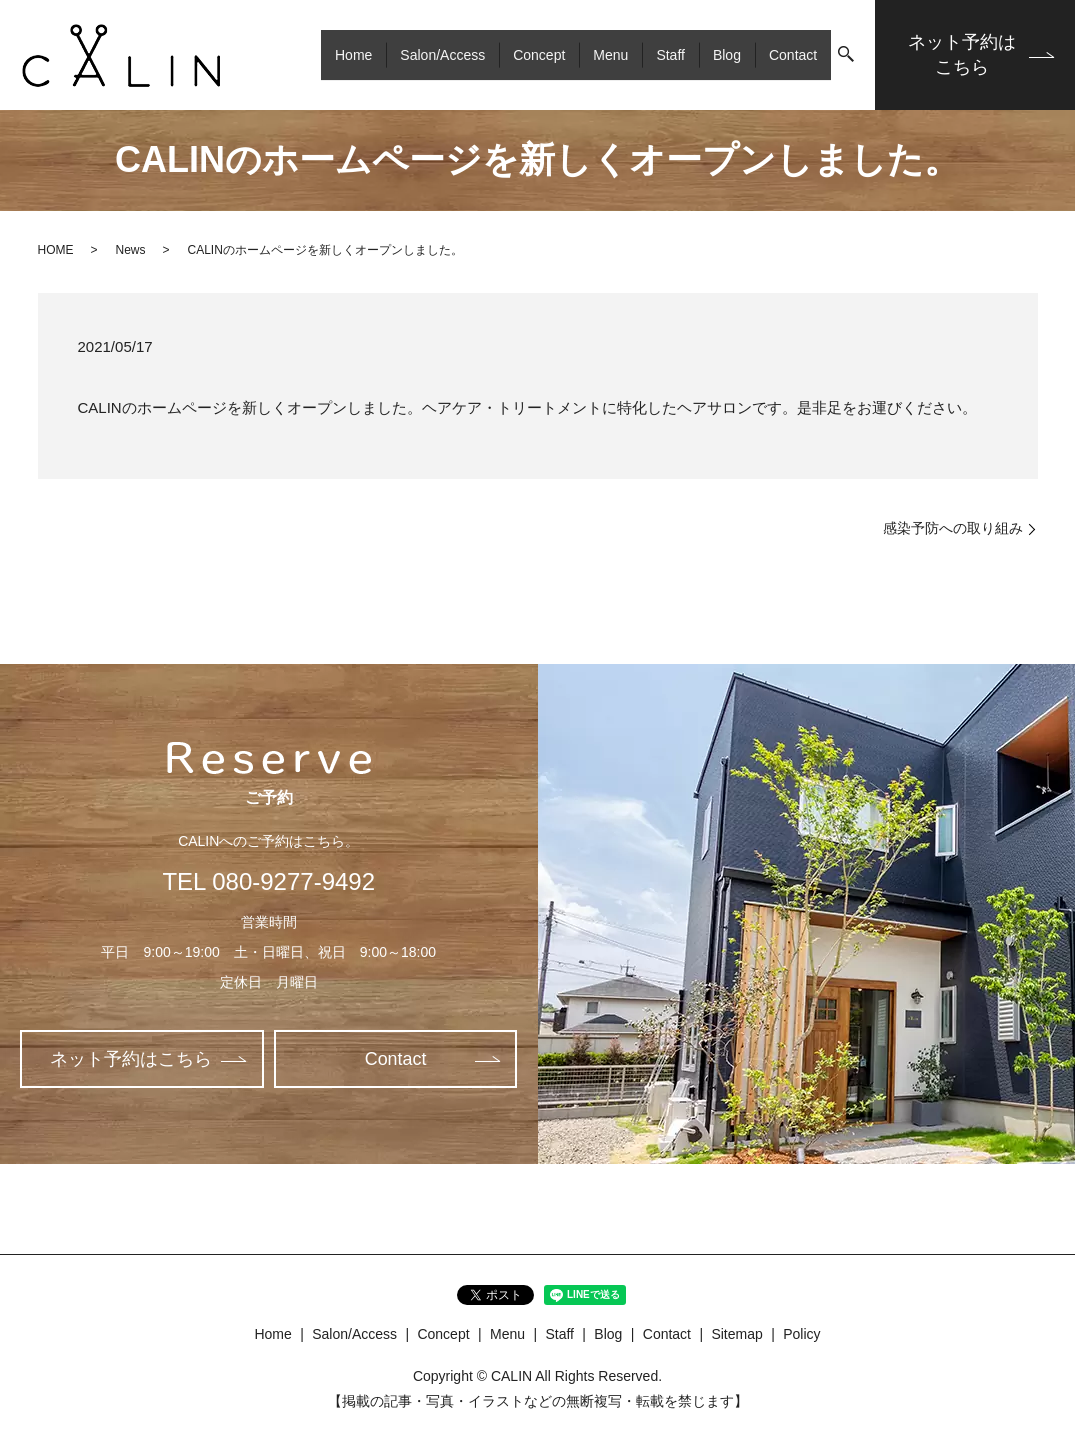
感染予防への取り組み (953, 528)
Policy (801, 1334)
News (131, 250)
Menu (610, 54)
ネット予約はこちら (962, 54)
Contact (793, 54)
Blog (727, 54)
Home (353, 54)
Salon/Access (442, 54)
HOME (56, 250)
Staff (670, 54)
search (846, 55)
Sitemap (736, 1334)
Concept (539, 54)
